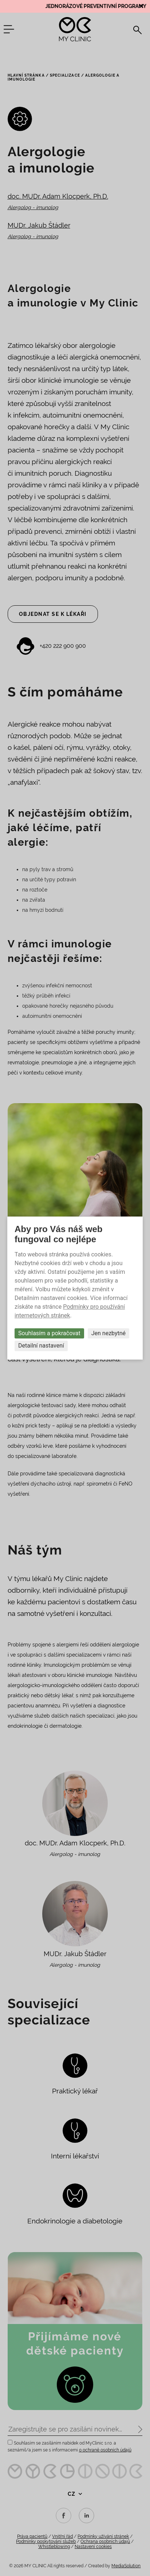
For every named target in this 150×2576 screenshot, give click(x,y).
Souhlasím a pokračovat (49, 1333)
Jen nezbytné (108, 1333)
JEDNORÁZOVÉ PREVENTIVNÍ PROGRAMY (98, 6)
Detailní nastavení (41, 1345)
